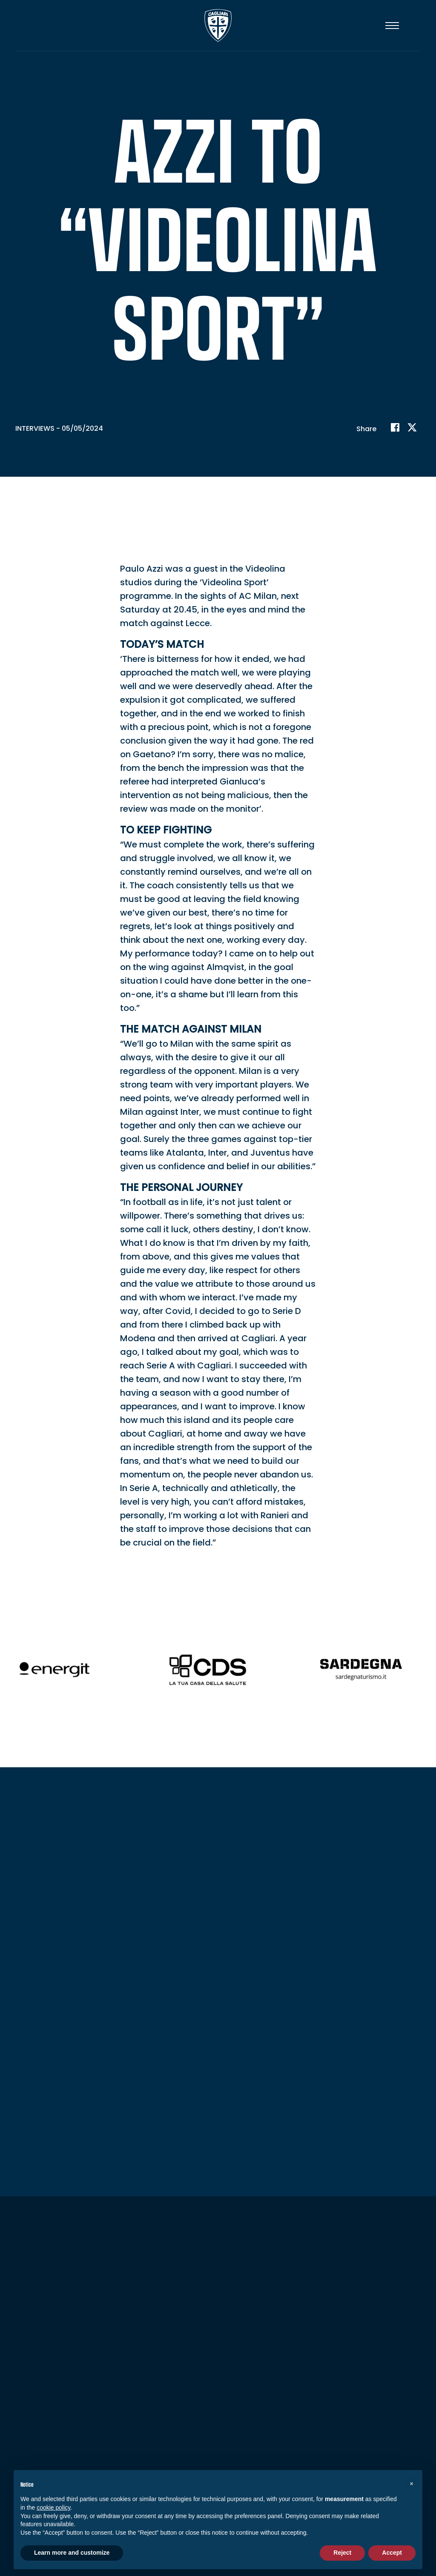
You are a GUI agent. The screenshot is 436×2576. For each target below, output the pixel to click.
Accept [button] (392, 2552)
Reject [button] (342, 2552)
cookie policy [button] (53, 2507)
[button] (411, 2483)
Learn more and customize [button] (71, 2552)
